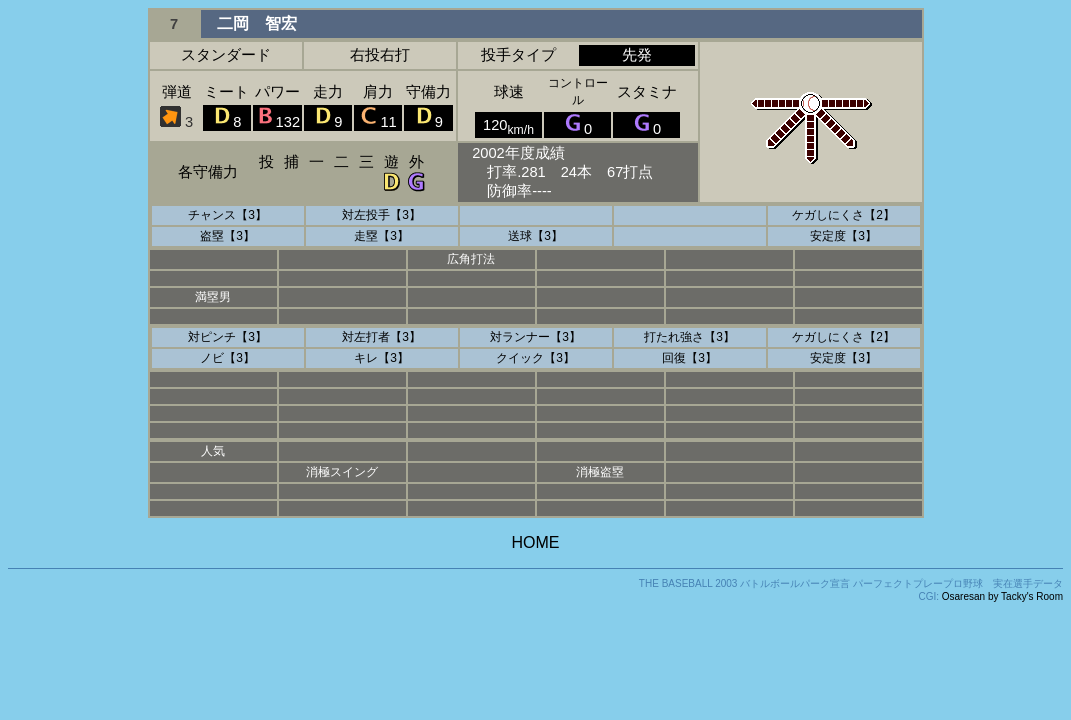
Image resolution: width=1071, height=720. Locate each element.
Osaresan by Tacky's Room (1002, 596)
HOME (536, 542)
